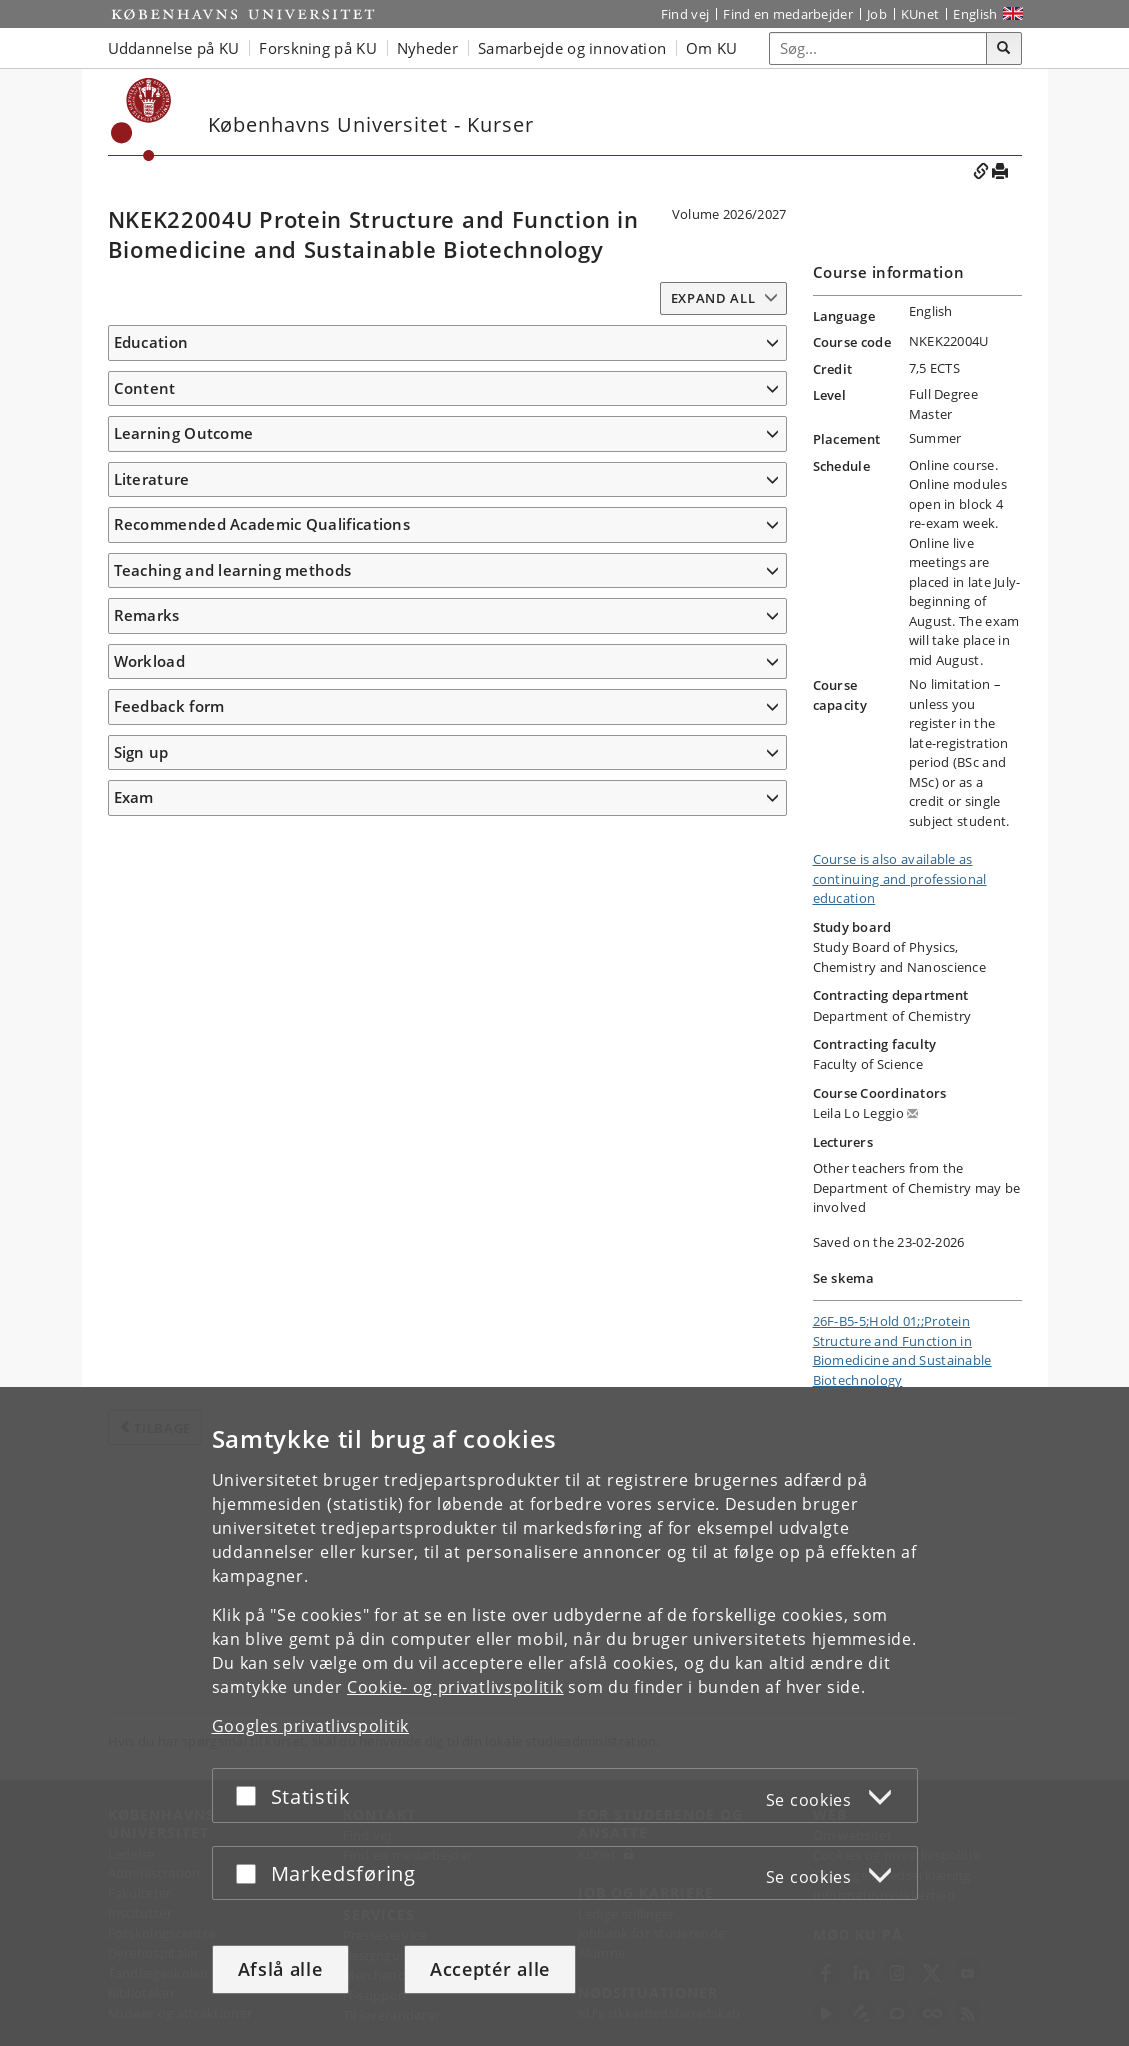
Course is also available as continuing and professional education (900, 878)
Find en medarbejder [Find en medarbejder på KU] (788, 14)
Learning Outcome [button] (184, 785)
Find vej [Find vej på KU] (685, 14)
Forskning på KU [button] (318, 48)
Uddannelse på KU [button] (174, 48)
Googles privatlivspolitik (311, 1726)
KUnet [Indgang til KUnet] (920, 14)
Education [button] (151, 342)
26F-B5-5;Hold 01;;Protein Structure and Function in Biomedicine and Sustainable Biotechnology (902, 1350)
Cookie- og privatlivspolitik (455, 1687)
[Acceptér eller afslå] (251, 1795)
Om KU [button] (712, 48)
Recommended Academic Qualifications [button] (262, 1315)
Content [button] (145, 456)
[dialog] (564, 1716)
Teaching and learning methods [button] (233, 1360)
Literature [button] (152, 1220)
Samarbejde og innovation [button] (572, 48)
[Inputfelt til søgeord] (878, 48)
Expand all (713, 298)
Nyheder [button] (427, 48)
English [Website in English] (975, 14)
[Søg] (1004, 49)
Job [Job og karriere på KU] (877, 14)
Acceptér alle (490, 1969)
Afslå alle (280, 1969)
